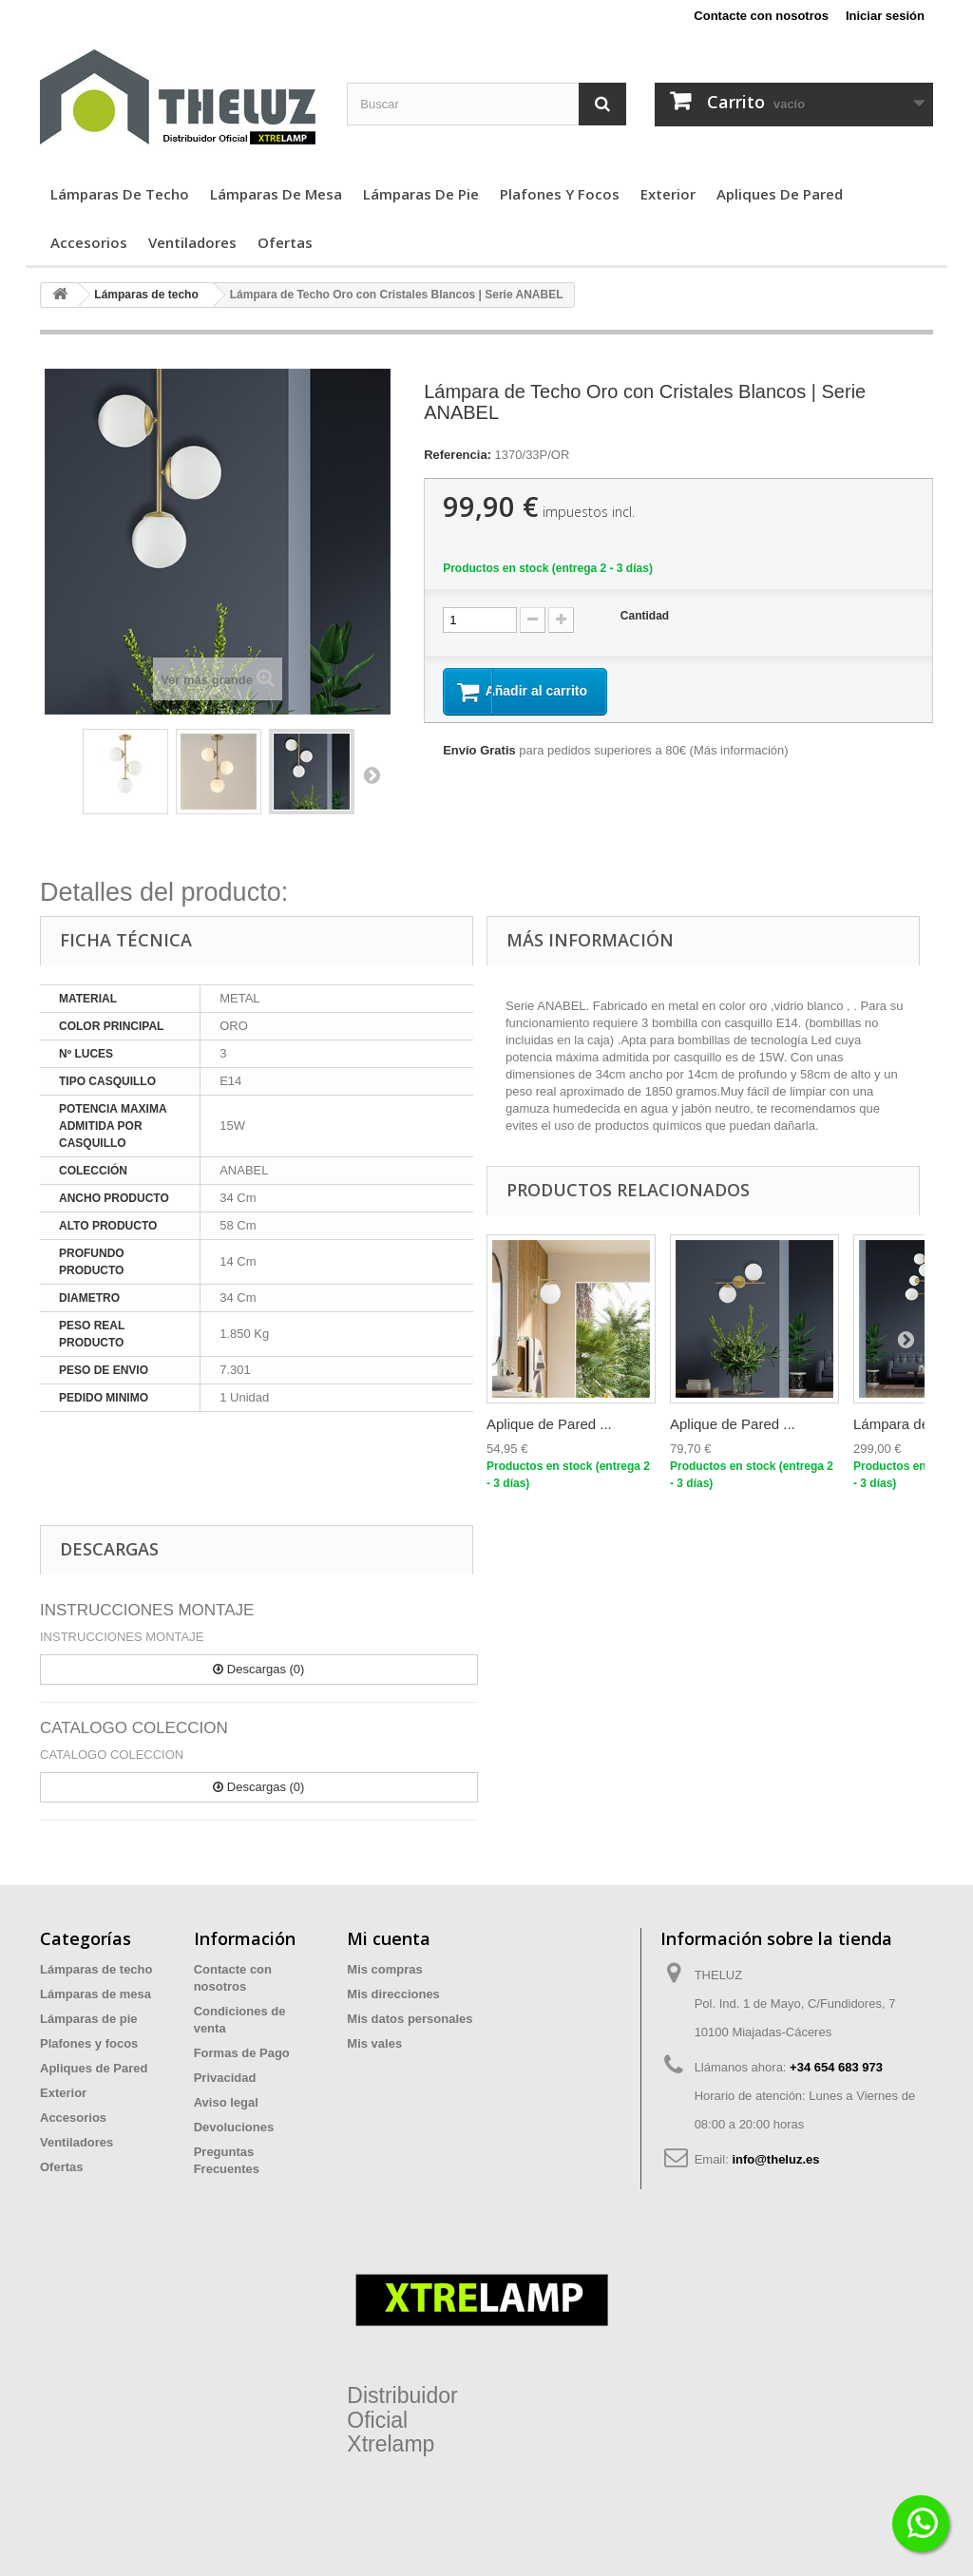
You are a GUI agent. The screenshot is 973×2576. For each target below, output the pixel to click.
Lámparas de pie (421, 193)
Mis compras (384, 1969)
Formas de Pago (242, 2053)
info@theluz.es (775, 2159)
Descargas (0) (258, 1669)
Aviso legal (226, 2102)
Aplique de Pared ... (549, 1424)
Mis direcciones (393, 1994)
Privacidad (225, 2077)
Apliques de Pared (779, 193)
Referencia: (457, 455)
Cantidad (644, 615)
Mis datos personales (409, 2019)
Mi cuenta (388, 1938)
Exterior (668, 193)
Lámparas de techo (119, 193)
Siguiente (371, 774)
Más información (739, 752)
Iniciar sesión (885, 16)
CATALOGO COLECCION (134, 1728)
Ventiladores (192, 242)
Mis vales (374, 2043)
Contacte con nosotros (761, 16)
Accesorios (88, 242)
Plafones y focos (560, 193)
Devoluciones (234, 2127)
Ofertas (285, 242)
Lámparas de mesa (276, 193)
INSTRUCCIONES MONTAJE (147, 1610)
